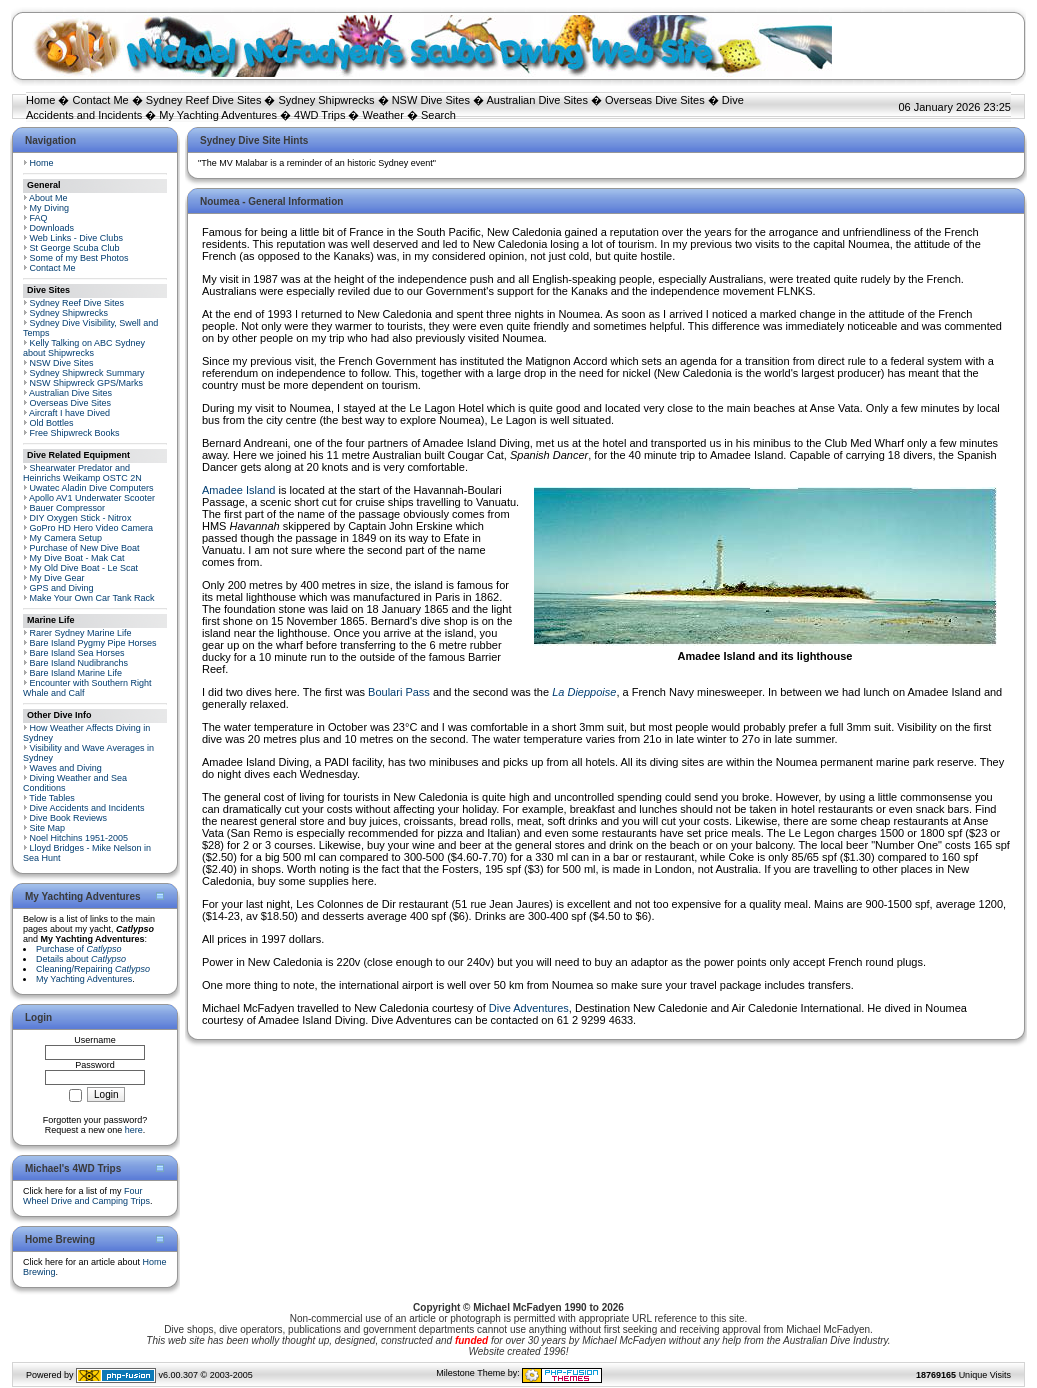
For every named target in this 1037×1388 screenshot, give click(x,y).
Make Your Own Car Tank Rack (92, 598)
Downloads (52, 228)
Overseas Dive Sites (655, 100)
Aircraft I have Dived (69, 413)
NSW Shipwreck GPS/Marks (87, 383)
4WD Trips (319, 115)
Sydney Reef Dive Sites (204, 100)
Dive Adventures (529, 1008)
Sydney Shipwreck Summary (87, 373)
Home (40, 100)
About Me (48, 198)
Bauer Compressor (68, 508)
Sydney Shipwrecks (327, 100)
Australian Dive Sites (537, 100)
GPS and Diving (62, 588)
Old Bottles (52, 423)
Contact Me (100, 100)
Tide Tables (52, 798)
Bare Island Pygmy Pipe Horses (93, 643)
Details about (81, 959)
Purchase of (79, 949)
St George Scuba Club (75, 248)
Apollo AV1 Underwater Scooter (92, 498)
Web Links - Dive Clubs (76, 238)
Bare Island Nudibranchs (79, 663)
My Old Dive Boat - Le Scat (84, 568)
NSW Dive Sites (431, 100)
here (134, 1130)
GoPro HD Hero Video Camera (91, 528)
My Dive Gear (57, 578)
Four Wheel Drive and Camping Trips (86, 1196)
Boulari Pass (399, 692)
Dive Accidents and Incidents (87, 808)
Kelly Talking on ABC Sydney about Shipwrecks (84, 348)
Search (438, 115)
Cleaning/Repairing (93, 969)
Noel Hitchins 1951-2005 (79, 838)
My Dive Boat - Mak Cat (77, 558)
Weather (383, 115)
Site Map (48, 828)
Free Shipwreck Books (75, 433)
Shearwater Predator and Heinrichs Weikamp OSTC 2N (82, 473)
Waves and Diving (66, 768)
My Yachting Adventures (218, 115)
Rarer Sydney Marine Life (81, 633)
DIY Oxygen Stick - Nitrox (81, 518)
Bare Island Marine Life (76, 673)
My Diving (50, 208)
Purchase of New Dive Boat (85, 548)
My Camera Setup (66, 538)
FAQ (39, 218)
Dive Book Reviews (69, 818)
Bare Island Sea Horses (77, 653)
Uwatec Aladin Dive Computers (92, 488)
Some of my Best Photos (79, 258)
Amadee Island (238, 490)
